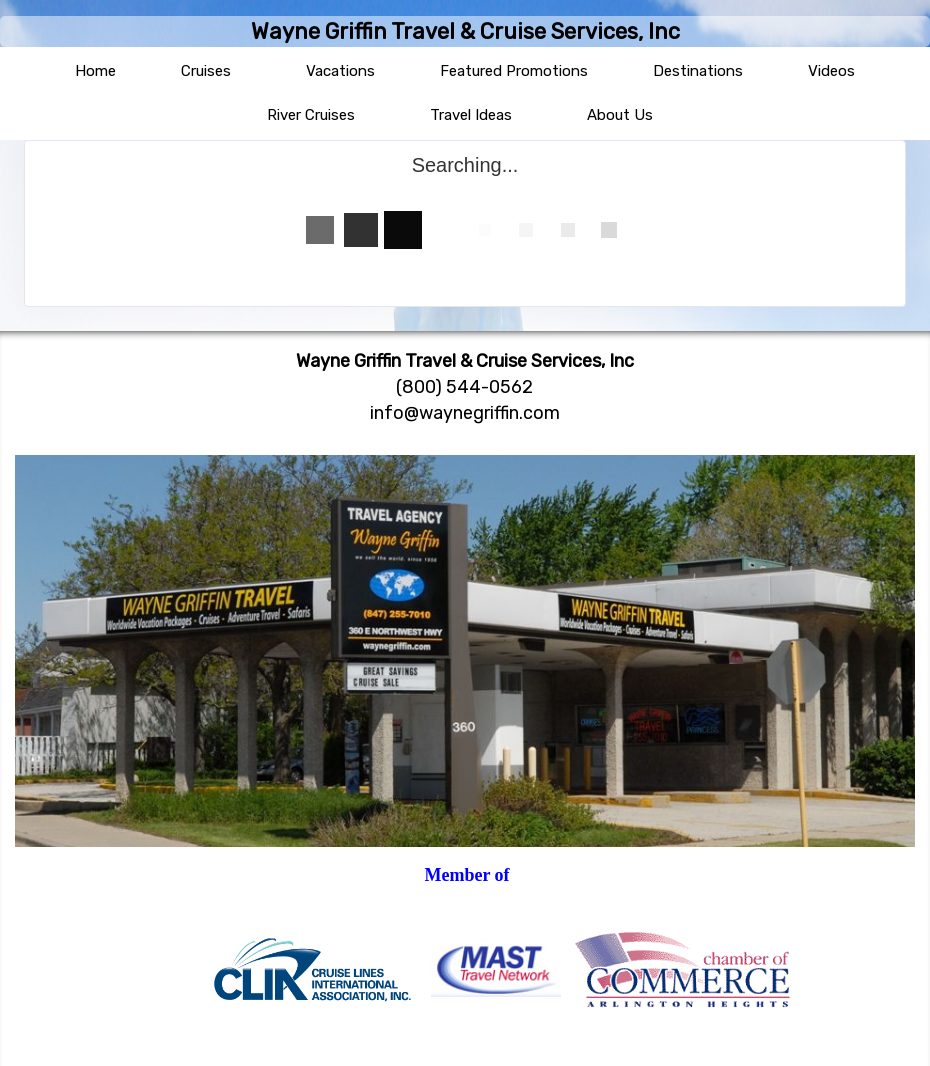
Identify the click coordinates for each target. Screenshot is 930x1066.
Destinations (698, 71)
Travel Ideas (471, 115)
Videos (831, 71)
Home (95, 71)
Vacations (340, 71)
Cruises (206, 71)
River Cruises (311, 115)
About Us (620, 115)
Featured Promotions (514, 71)
